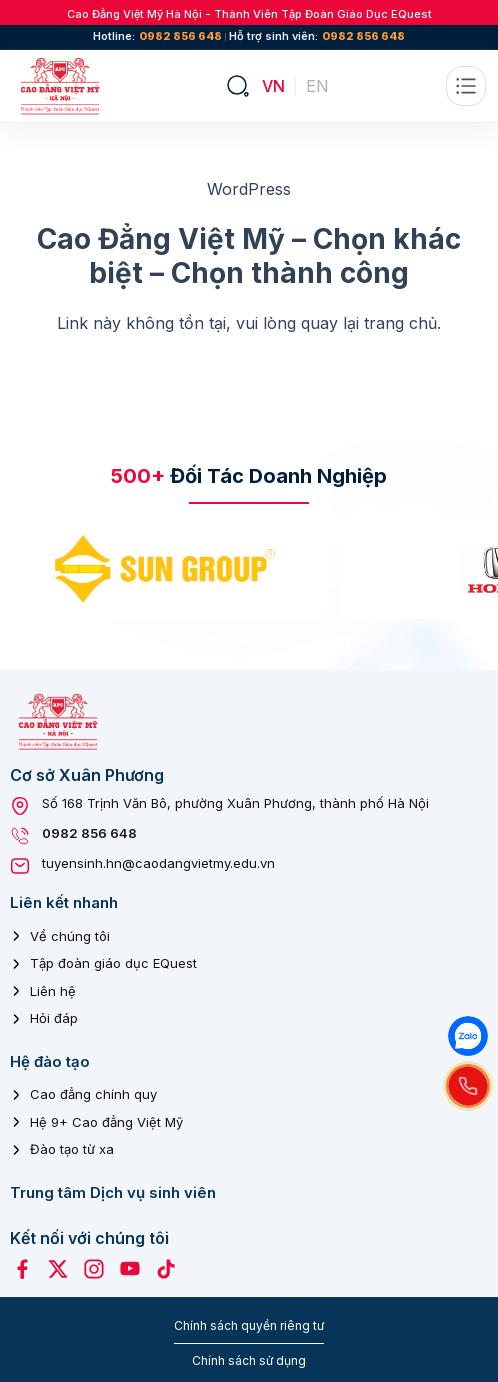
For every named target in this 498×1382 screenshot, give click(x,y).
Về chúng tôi (70, 936)
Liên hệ (53, 991)
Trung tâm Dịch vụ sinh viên (113, 1192)
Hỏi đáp (54, 1018)
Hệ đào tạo (50, 1061)
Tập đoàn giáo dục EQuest (113, 963)
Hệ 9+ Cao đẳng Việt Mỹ (106, 1122)
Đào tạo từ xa (72, 1149)
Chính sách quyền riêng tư (249, 1325)
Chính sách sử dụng (249, 1360)
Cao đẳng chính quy (93, 1094)
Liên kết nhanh (64, 902)
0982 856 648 (180, 36)
